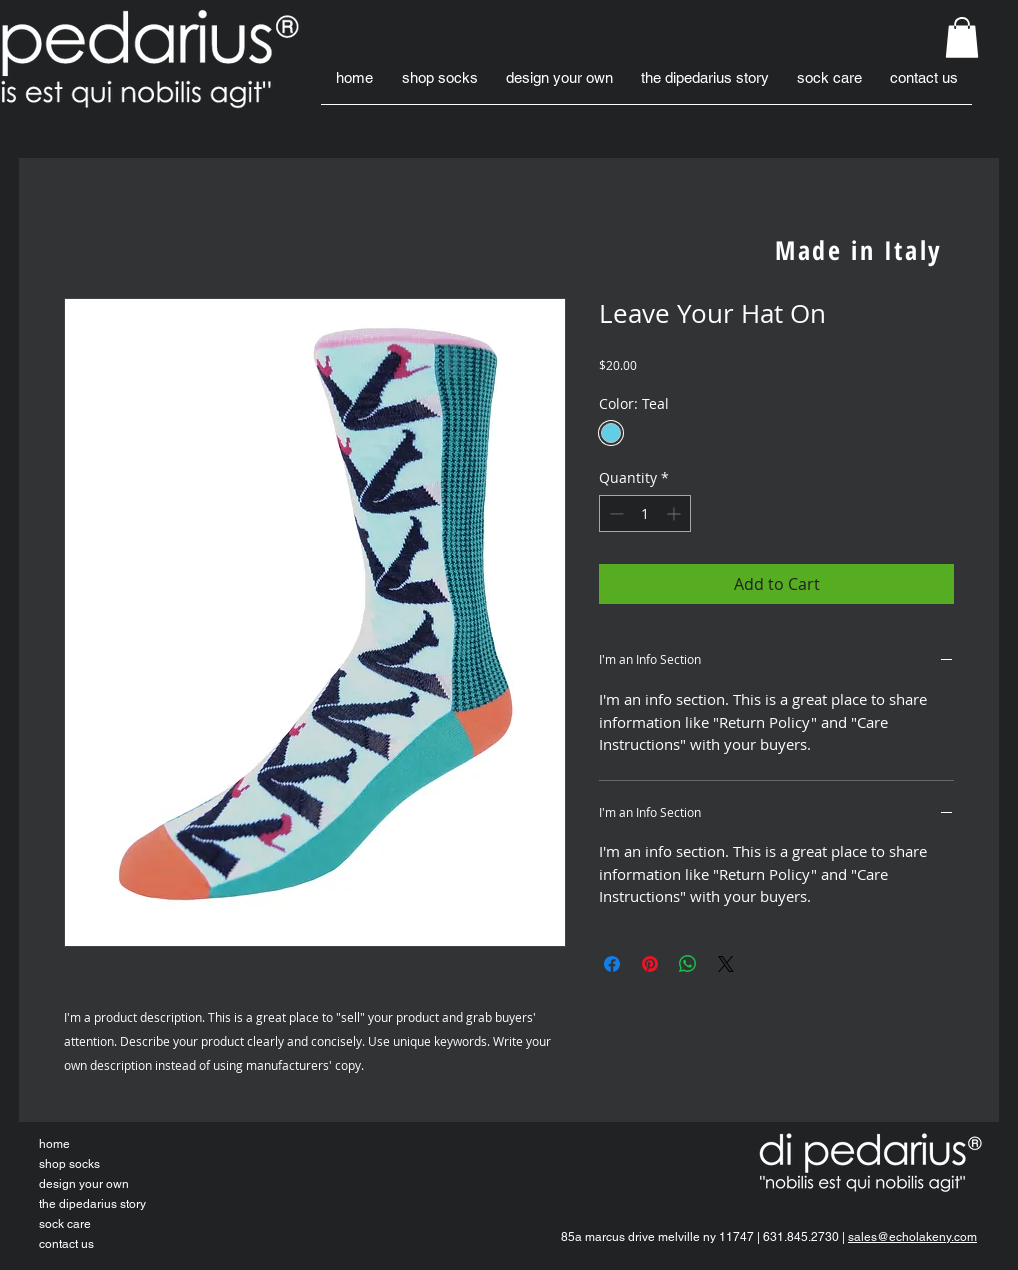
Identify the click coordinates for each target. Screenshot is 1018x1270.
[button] (962, 37)
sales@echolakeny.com (912, 1237)
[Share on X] (726, 964)
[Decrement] (614, 513)
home (54, 1144)
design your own (84, 1184)
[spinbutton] (645, 513)
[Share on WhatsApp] (688, 964)
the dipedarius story (92, 1204)
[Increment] (675, 513)
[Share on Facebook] (612, 964)
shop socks (69, 1164)
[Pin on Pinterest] (650, 964)
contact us (66, 1244)
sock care (65, 1224)
